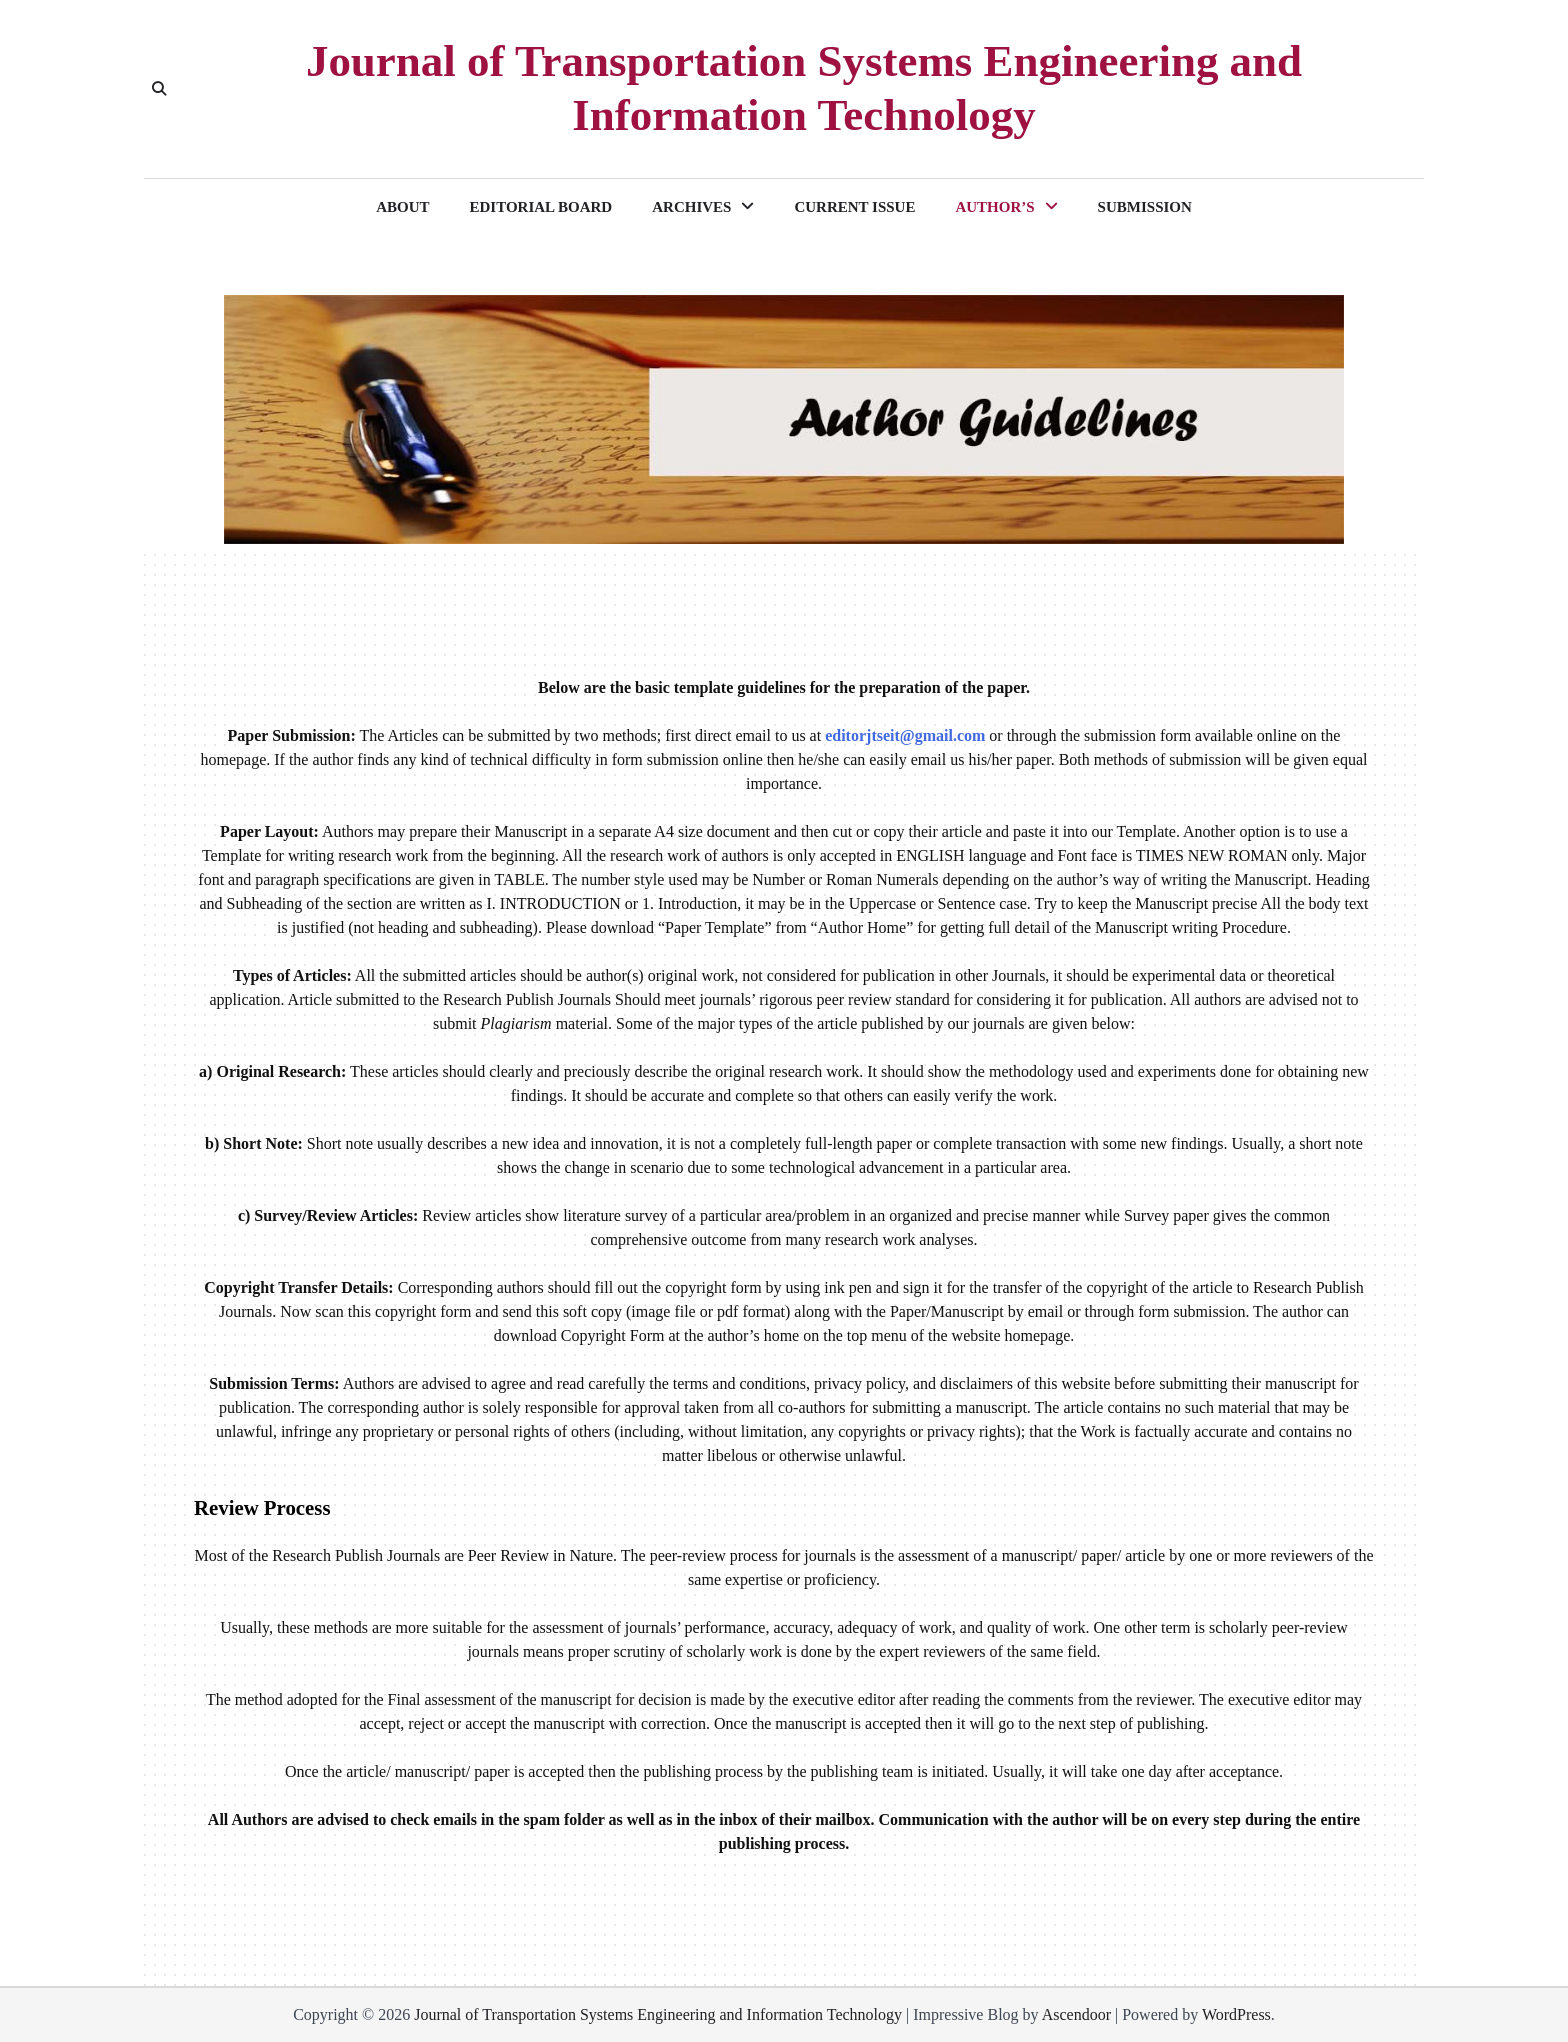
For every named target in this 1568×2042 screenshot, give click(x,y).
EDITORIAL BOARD (541, 207)
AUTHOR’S (994, 207)
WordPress (1236, 2014)
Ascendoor (1076, 2014)
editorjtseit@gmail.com (905, 735)
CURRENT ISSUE (854, 207)
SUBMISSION (1145, 207)
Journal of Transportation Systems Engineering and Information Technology (804, 88)
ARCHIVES (691, 207)
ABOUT (402, 207)
